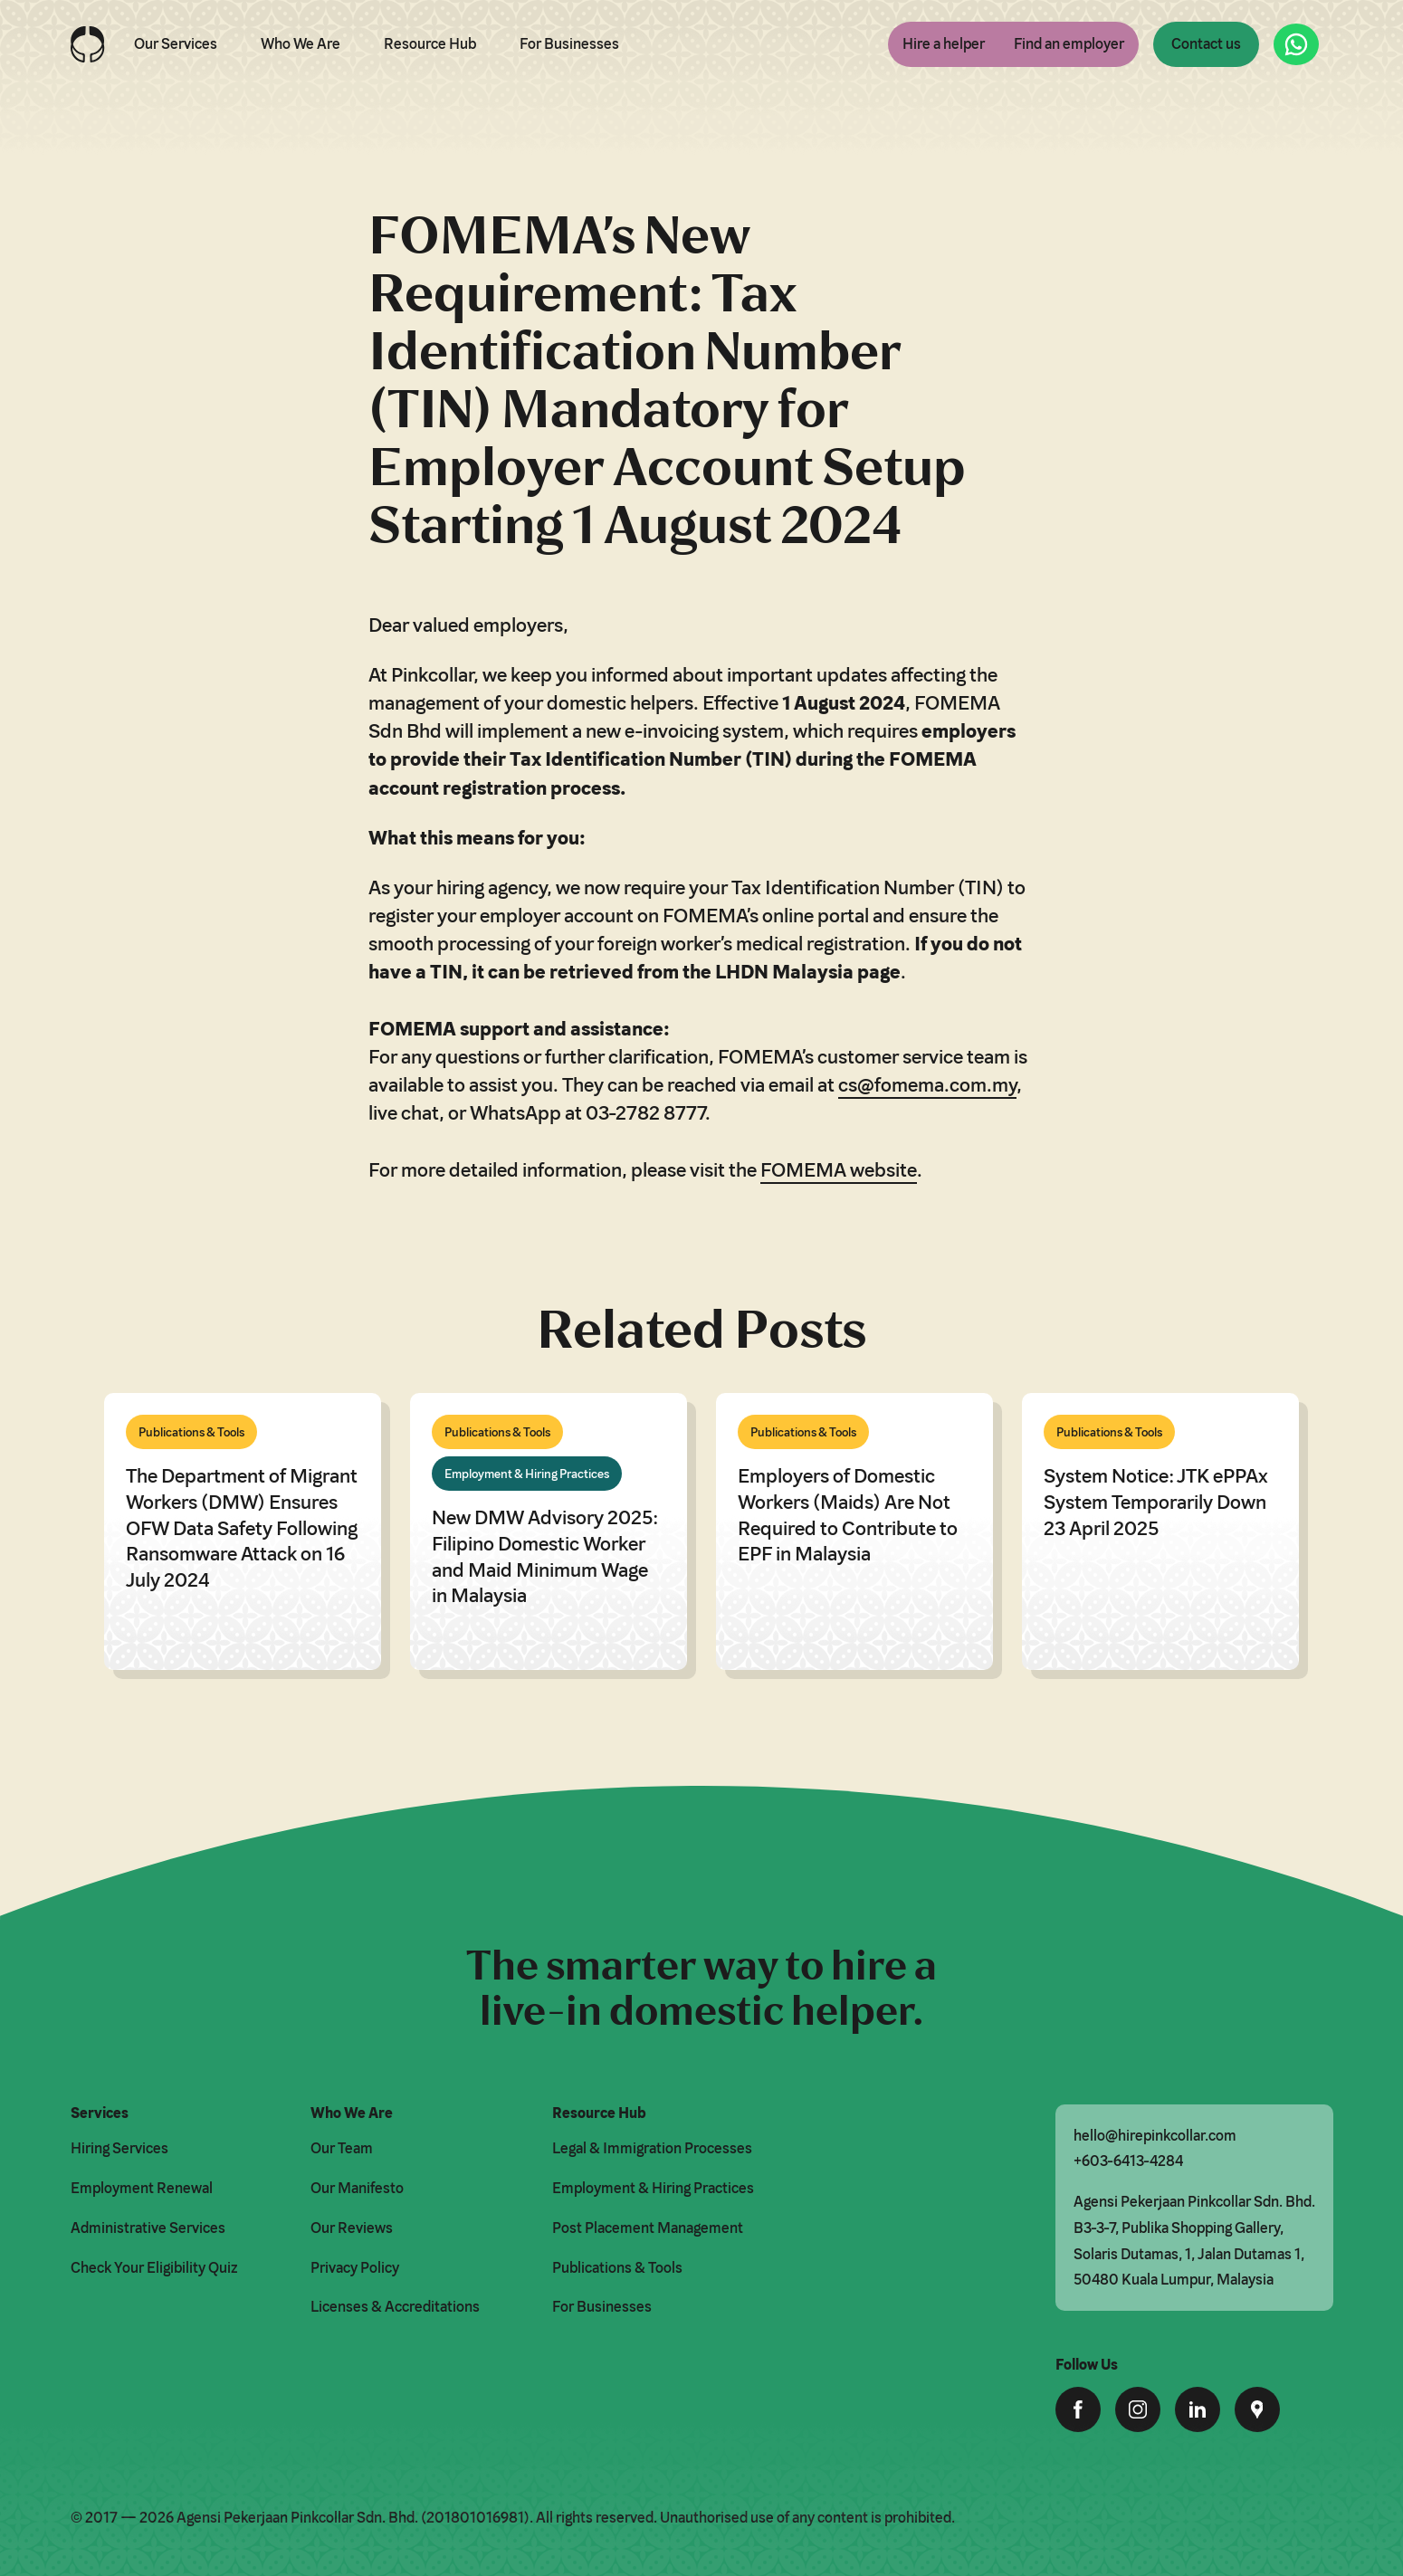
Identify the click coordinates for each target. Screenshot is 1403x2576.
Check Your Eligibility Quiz (154, 2267)
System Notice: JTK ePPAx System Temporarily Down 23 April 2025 (1156, 1501)
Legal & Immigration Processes (652, 2148)
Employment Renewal (142, 2188)
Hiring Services (119, 2148)
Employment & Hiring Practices (653, 2188)
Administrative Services (148, 2227)
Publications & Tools (617, 2267)
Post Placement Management (647, 2227)
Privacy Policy (354, 2267)
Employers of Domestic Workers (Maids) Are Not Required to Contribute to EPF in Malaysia (848, 1514)
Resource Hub (430, 43)
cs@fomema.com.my (927, 1084)
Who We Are (300, 43)
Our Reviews (351, 2227)
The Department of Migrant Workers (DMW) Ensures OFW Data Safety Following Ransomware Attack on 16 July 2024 (242, 1527)
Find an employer (1069, 43)
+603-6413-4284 (1128, 2160)
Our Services (175, 43)
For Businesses (569, 43)
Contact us (1206, 43)
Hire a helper (943, 43)
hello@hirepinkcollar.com (1155, 2135)
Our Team (341, 2148)
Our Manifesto (357, 2188)
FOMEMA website (838, 1169)
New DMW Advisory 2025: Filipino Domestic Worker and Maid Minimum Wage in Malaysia (544, 1555)
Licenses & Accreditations (395, 2306)
